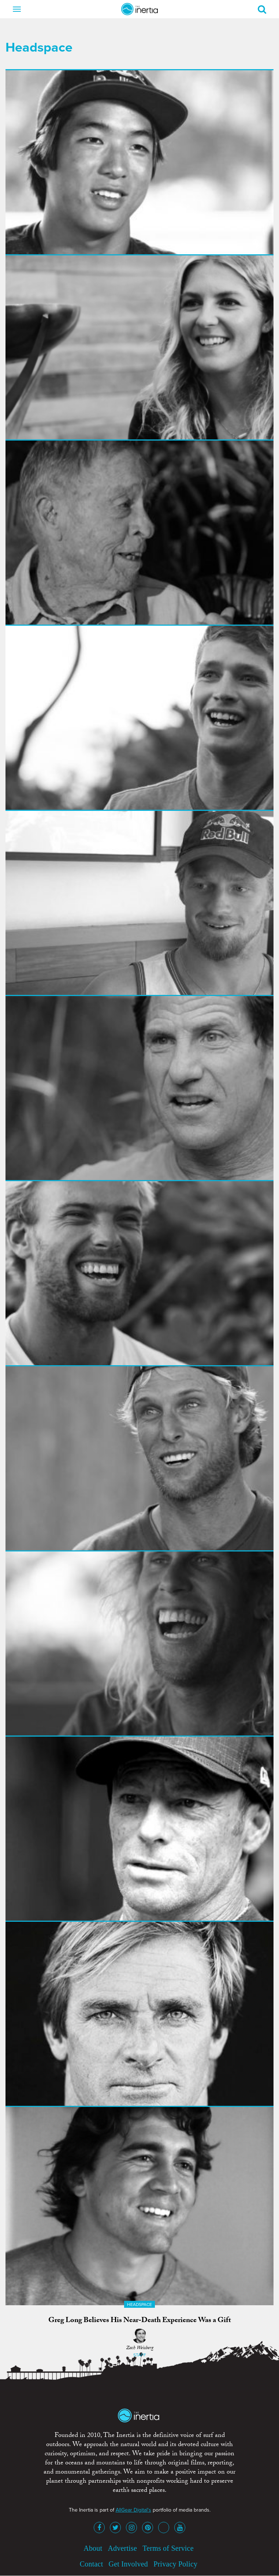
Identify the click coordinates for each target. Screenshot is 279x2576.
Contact (91, 2564)
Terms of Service (168, 2548)
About (92, 2548)
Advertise (122, 2548)
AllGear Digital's (133, 2510)
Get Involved (128, 2564)
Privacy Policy (175, 2564)
